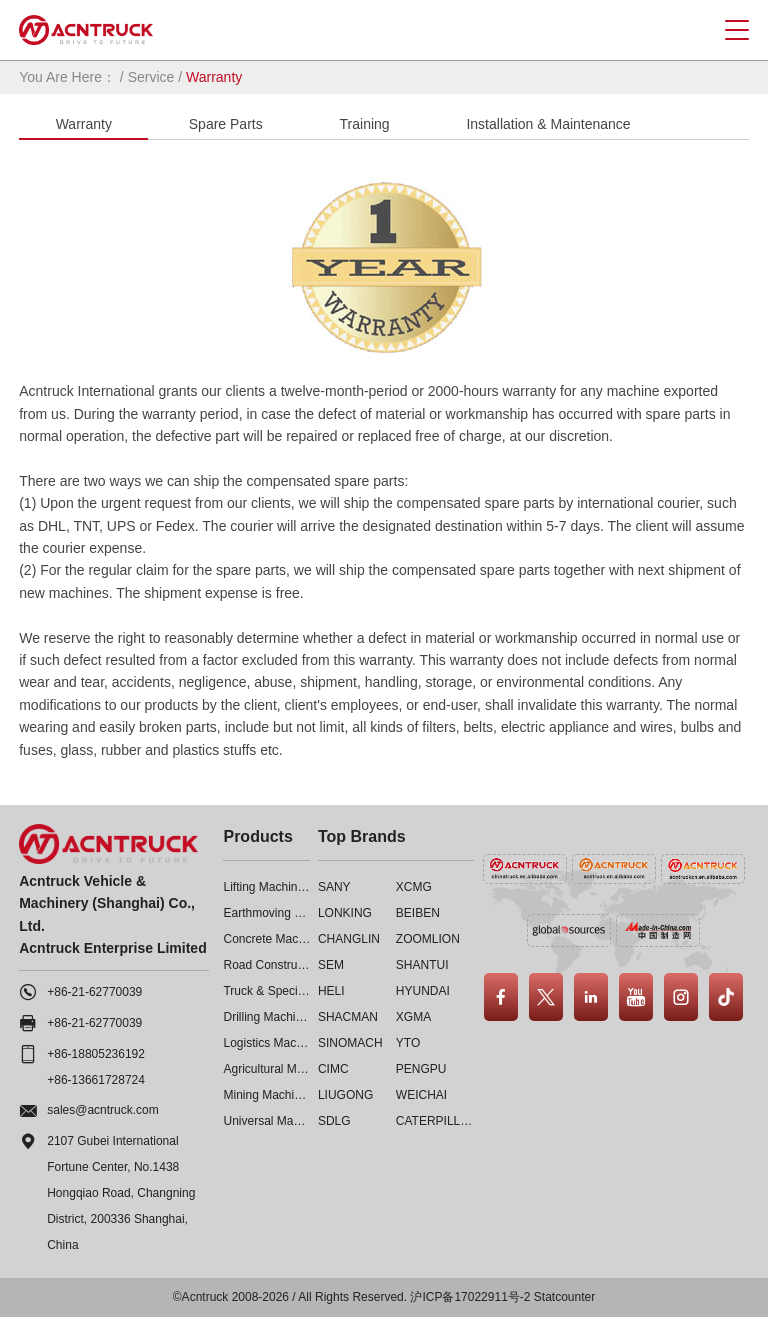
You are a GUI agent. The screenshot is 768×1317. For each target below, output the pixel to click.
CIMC (333, 1069)
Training (365, 124)
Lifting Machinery (268, 887)
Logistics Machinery (275, 1043)
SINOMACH (350, 1043)
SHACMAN (348, 1017)
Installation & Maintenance (548, 124)
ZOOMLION (428, 939)
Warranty (84, 124)
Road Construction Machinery (302, 965)
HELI (331, 991)
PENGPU (421, 1069)
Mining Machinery (270, 1095)
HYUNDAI (423, 991)
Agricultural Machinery (282, 1069)
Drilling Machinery (270, 1017)
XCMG (414, 887)
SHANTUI (422, 965)
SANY (334, 887)
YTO (408, 1043)
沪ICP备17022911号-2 (470, 1297)
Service (151, 77)
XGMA (413, 1017)
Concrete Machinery (276, 939)
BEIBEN (418, 913)
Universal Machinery (277, 1121)
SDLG (334, 1121)
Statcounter (564, 1297)
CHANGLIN (349, 939)
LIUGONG (345, 1095)
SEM (331, 965)
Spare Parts (226, 124)
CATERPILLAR (436, 1121)
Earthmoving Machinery (286, 913)
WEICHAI (421, 1095)
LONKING (345, 913)
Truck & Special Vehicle (286, 991)
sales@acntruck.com (103, 1110)
